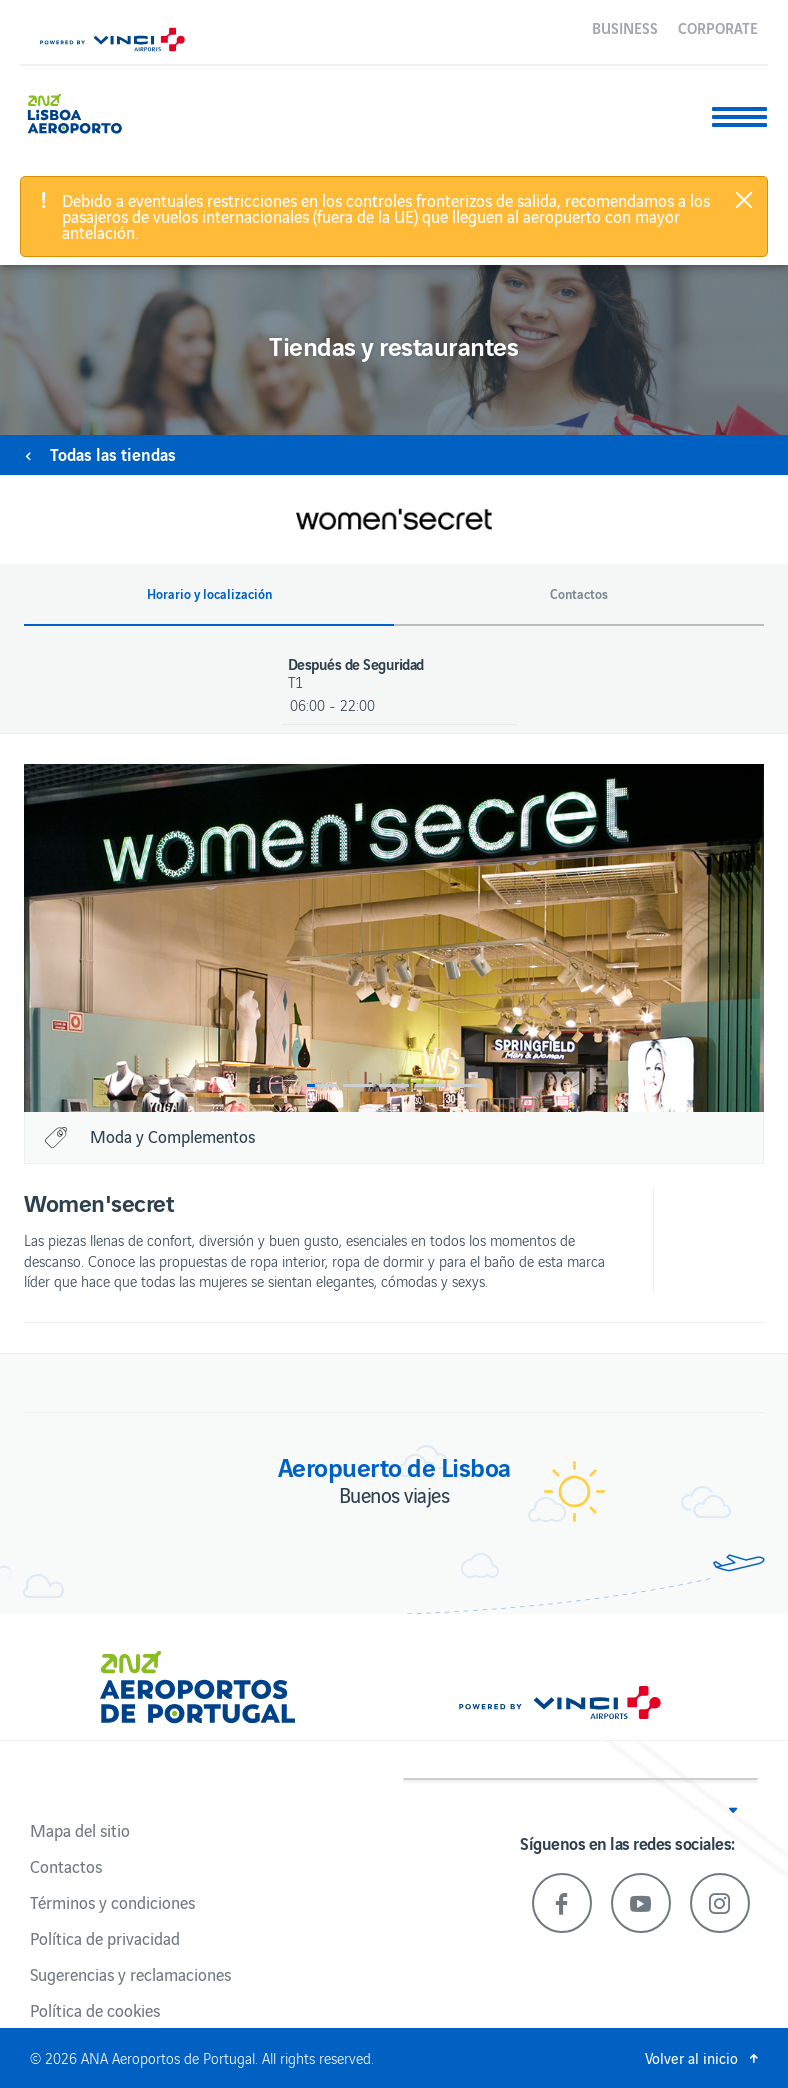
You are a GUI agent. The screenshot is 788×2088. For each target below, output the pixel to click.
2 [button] (358, 1085)
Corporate (718, 27)
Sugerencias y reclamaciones (130, 1974)
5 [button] (466, 1085)
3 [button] (394, 1085)
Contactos (66, 1866)
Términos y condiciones (112, 1902)
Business (625, 27)
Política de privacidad (105, 1938)
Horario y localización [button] (209, 594)
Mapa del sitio (80, 1830)
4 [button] (430, 1085)
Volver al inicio (691, 2057)
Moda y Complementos (172, 1136)
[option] (394, 938)
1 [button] (322, 1085)
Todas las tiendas (113, 453)
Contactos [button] (579, 594)
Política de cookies (95, 2010)
